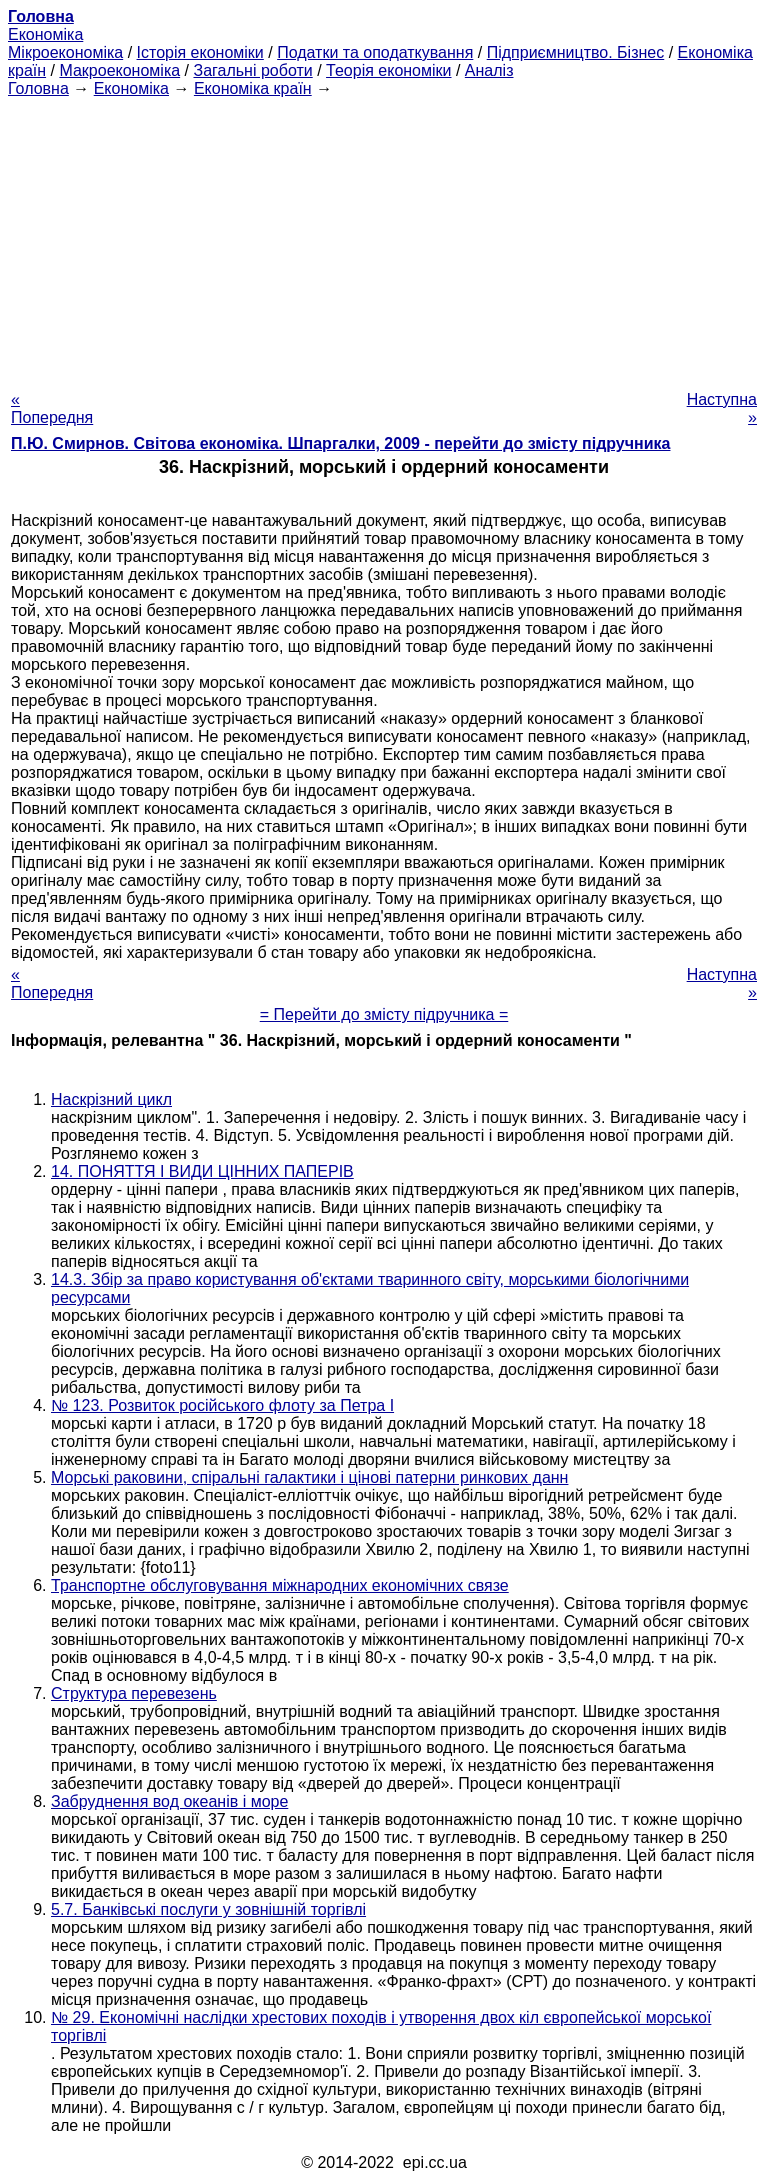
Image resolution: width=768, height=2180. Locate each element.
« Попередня (52, 408)
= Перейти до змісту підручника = (384, 1014)
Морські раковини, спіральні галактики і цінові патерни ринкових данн (309, 1477)
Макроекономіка (119, 70)
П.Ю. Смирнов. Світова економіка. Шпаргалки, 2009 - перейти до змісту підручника (340, 443)
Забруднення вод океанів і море (169, 1801)
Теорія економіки (388, 70)
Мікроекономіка (65, 52)
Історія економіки (200, 52)
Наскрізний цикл (111, 1099)
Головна (38, 88)
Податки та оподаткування (375, 52)
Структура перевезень (134, 1693)
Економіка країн (253, 88)
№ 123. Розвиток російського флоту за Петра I (222, 1405)
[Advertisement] (384, 238)
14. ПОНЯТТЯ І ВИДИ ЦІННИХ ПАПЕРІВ (202, 1171)
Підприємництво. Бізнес (576, 52)
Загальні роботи (252, 70)
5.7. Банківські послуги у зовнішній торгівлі (208, 1909)
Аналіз (489, 70)
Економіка (45, 34)
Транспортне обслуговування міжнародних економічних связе (280, 1585)
